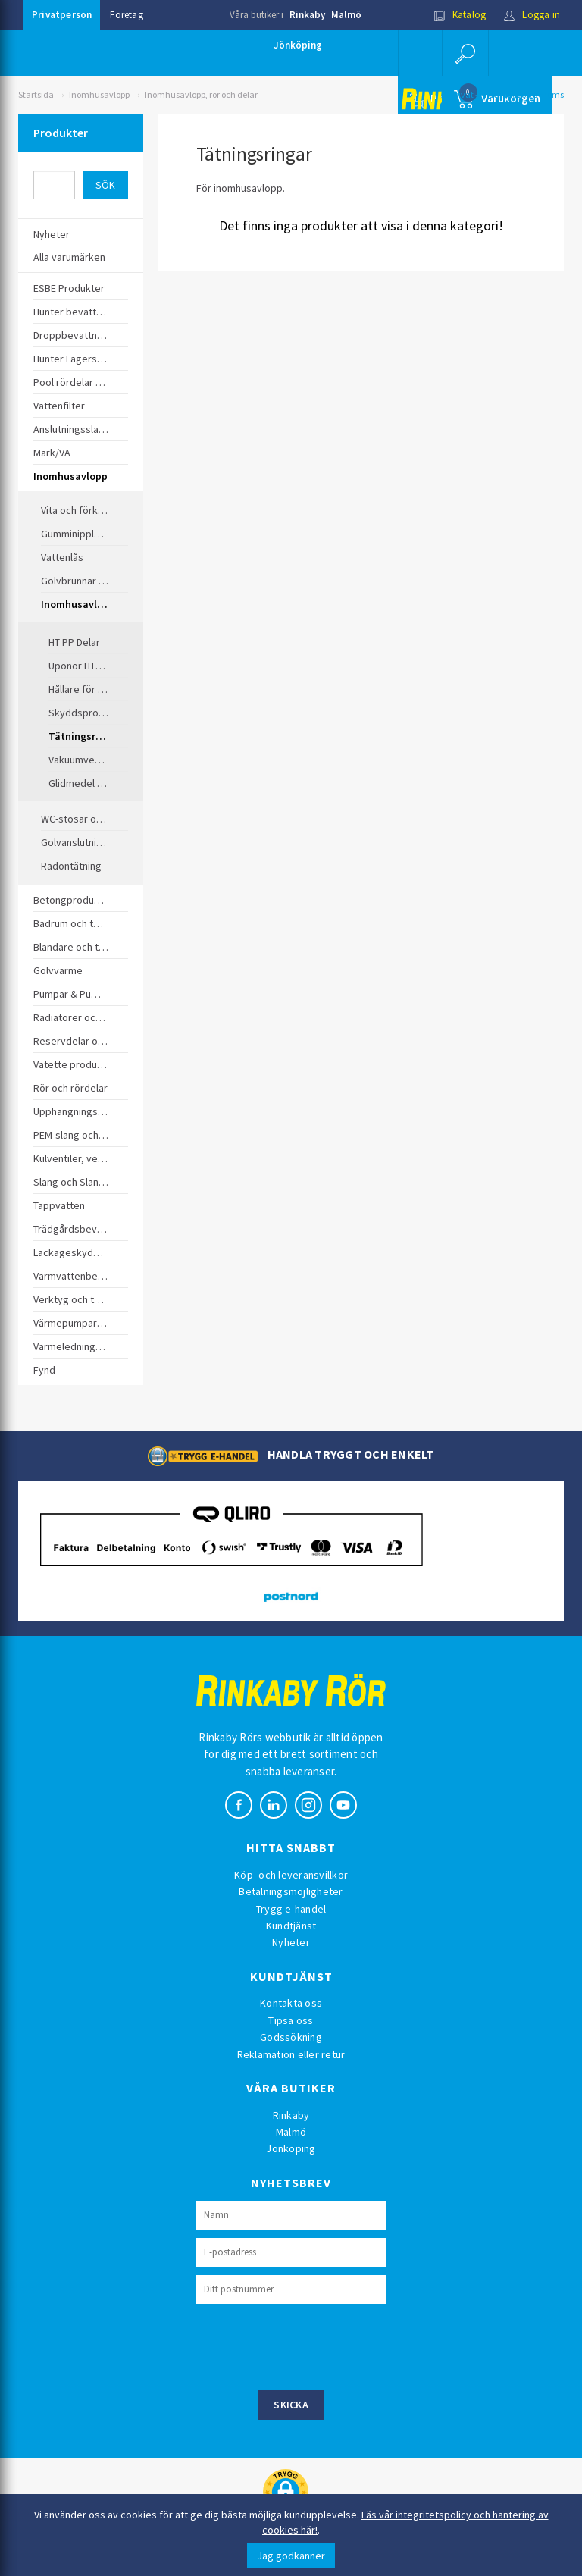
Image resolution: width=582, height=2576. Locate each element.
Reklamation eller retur (291, 2054)
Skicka (291, 2404)
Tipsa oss (290, 2020)
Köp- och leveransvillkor (291, 1875)
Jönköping (298, 45)
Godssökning (291, 2037)
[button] (465, 53)
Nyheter (291, 1942)
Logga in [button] (531, 14)
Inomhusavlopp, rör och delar (201, 94)
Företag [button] (126, 14)
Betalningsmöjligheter (291, 1891)
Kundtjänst (291, 1925)
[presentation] (311, 2344)
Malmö (346, 14)
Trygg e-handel (291, 1909)
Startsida (36, 94)
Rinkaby (307, 14)
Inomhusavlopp (99, 94)
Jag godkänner (291, 2555)
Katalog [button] (460, 14)
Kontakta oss (291, 2003)
